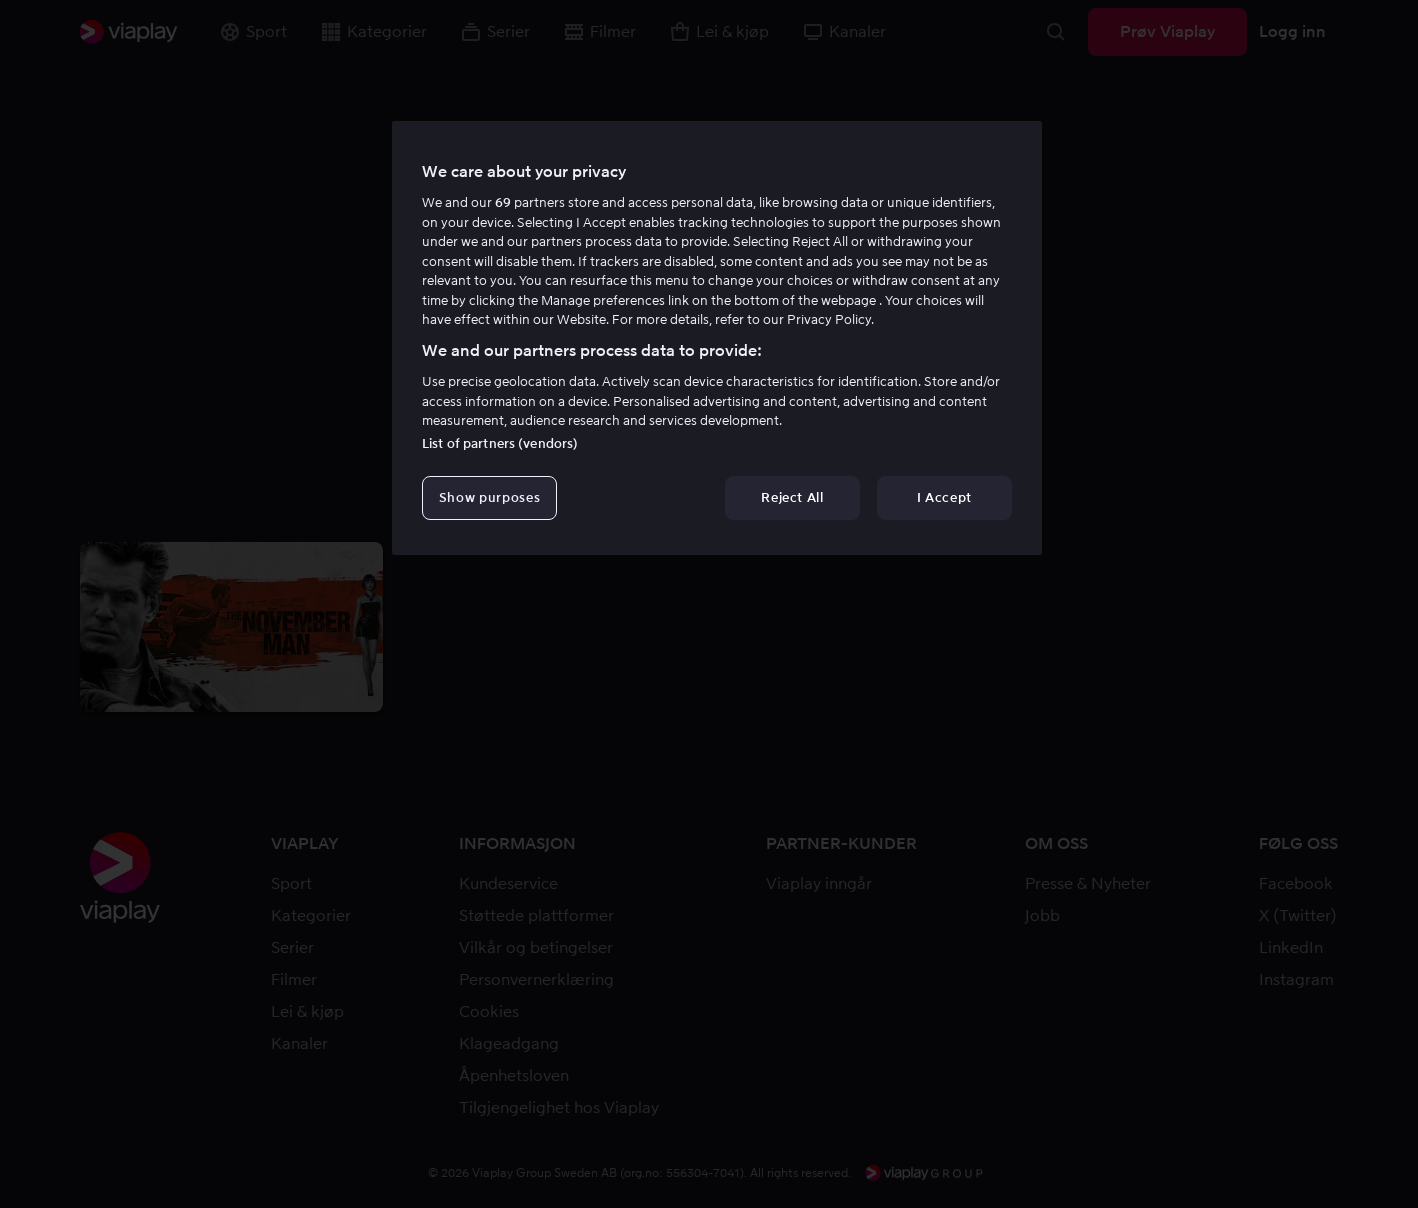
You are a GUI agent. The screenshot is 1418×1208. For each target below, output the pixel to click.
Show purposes (489, 497)
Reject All (792, 497)
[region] (717, 338)
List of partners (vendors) (500, 443)
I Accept (944, 497)
